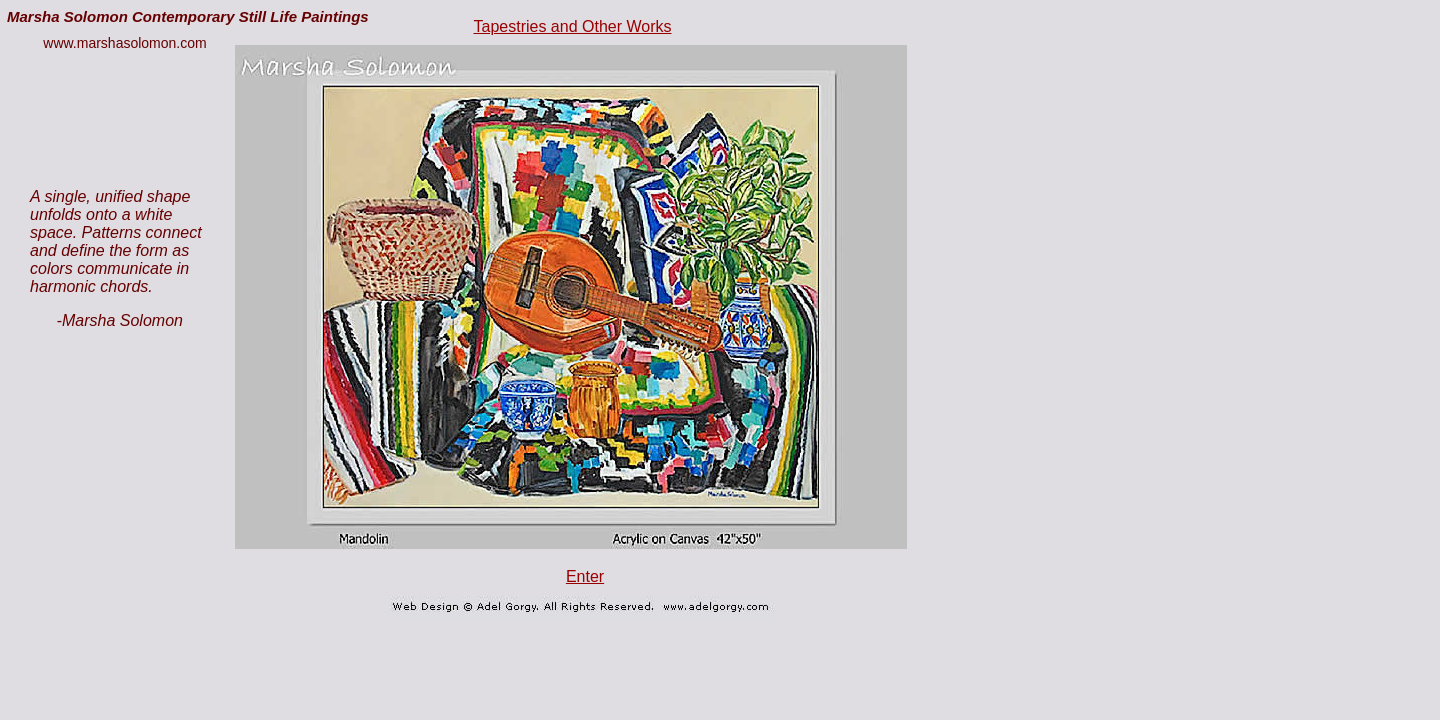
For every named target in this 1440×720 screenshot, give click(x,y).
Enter (585, 576)
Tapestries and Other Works (572, 26)
